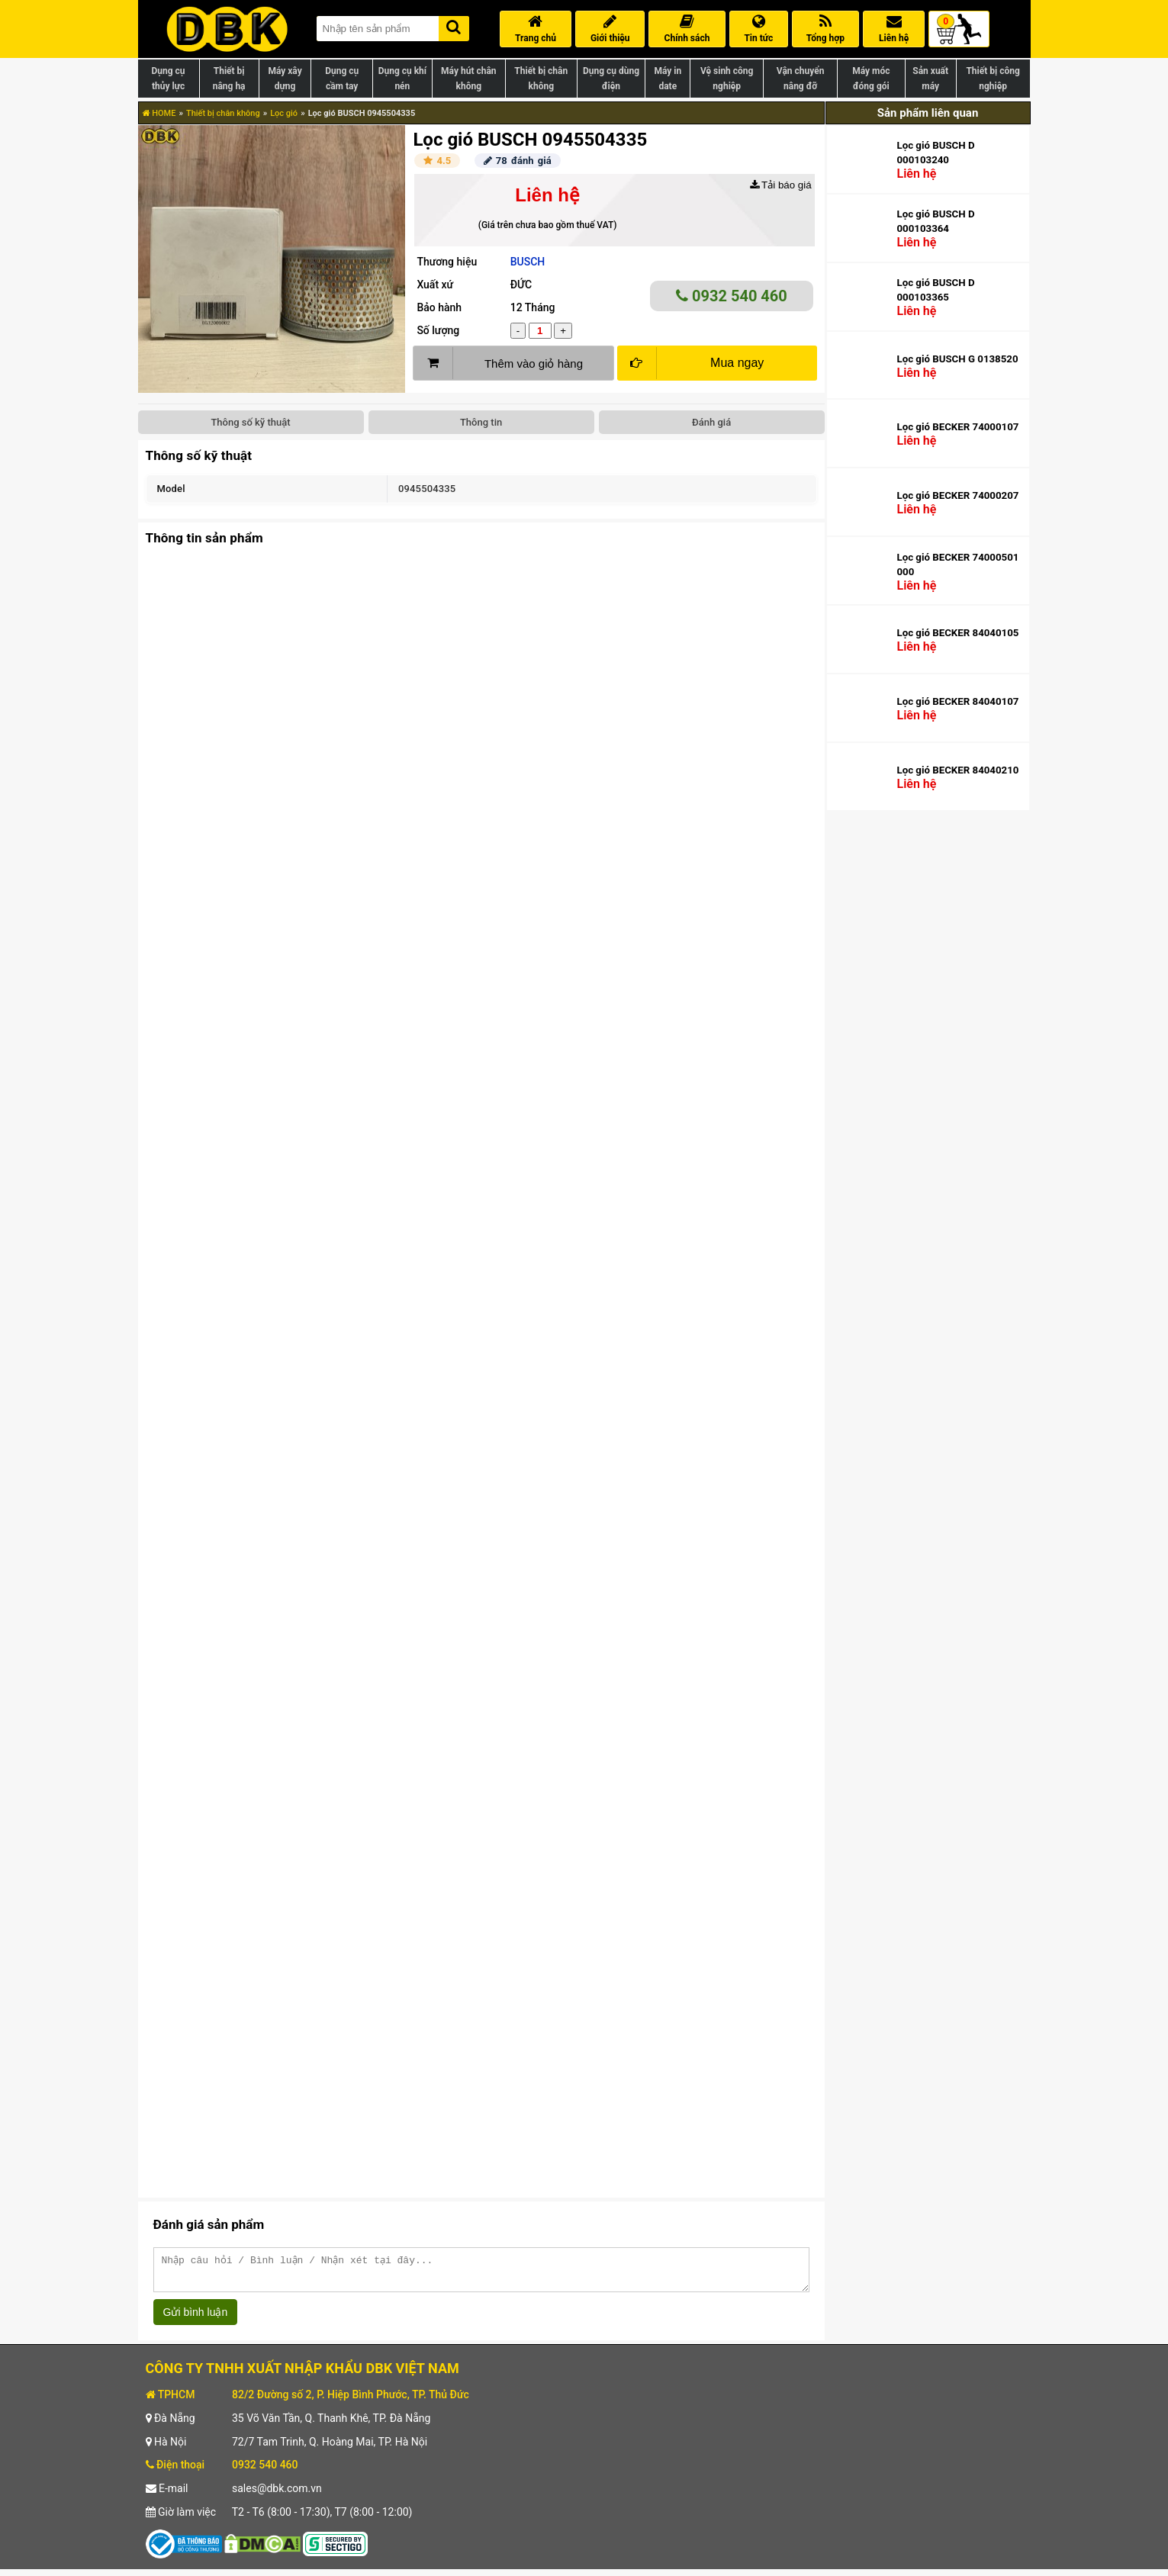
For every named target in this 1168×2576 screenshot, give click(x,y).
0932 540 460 (731, 296)
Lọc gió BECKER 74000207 (957, 495)
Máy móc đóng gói (871, 79)
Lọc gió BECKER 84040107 (957, 701)
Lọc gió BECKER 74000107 (957, 427)
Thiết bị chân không (541, 79)
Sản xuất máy (930, 79)
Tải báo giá (781, 185)
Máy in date (667, 79)
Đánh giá (711, 422)
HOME (159, 113)
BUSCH (527, 262)
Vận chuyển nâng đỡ (801, 79)
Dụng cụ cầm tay (342, 79)
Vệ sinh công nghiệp (726, 79)
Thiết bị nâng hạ (229, 79)
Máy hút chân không (468, 79)
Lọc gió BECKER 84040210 (957, 770)
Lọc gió (284, 113)
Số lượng (438, 330)
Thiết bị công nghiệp (992, 79)
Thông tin (481, 422)
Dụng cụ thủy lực (168, 79)
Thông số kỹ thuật (250, 422)
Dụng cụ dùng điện (611, 79)
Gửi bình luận (195, 2319)
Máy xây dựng (284, 79)
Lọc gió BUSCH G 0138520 (957, 359)
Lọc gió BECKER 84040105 (957, 632)
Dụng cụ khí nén (402, 79)
